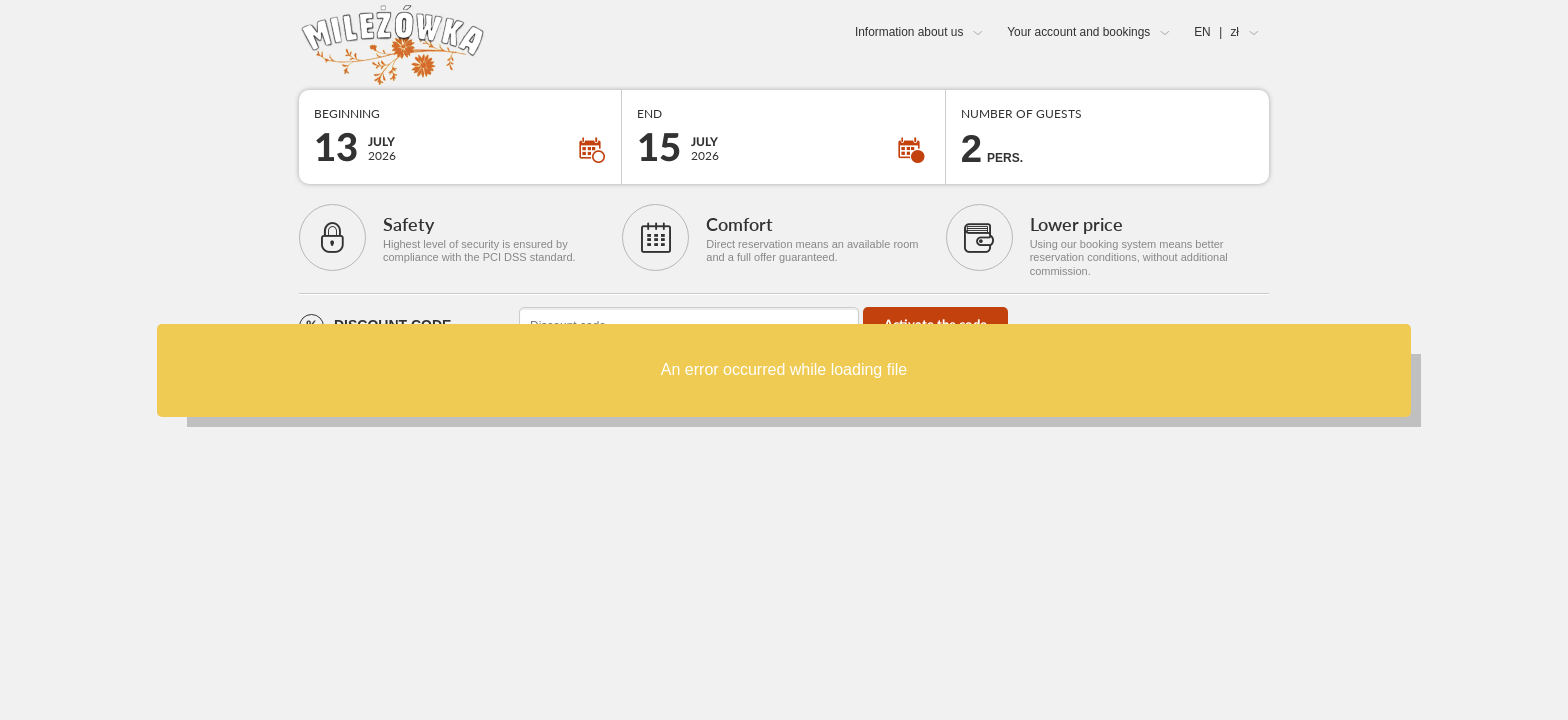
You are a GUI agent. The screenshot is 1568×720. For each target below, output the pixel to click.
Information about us (909, 32)
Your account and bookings (1078, 32)
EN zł (1216, 32)
